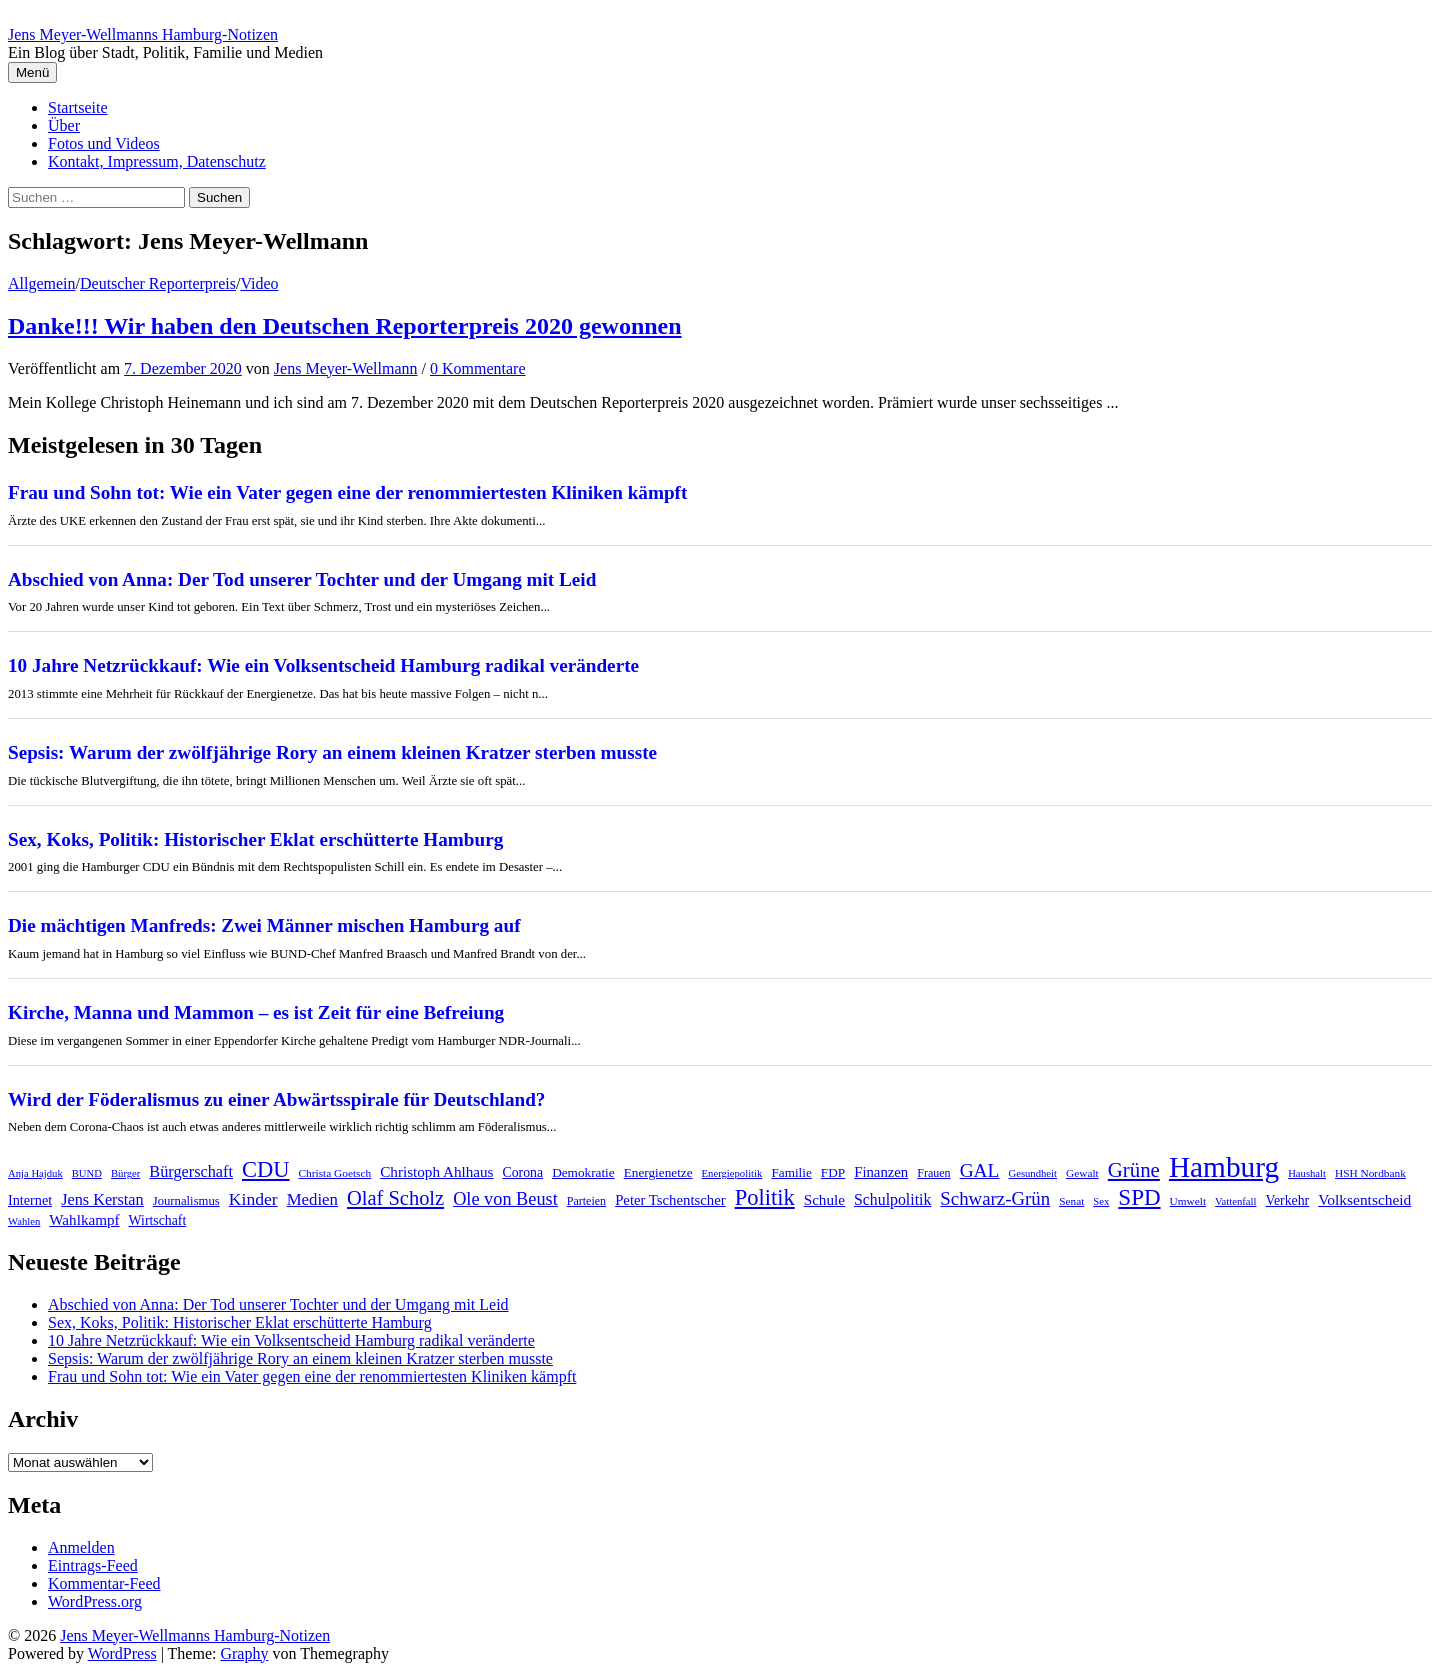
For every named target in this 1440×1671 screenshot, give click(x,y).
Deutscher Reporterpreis (158, 283)
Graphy (244, 1653)
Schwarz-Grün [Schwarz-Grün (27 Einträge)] (995, 1198)
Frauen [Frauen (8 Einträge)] (933, 1173)
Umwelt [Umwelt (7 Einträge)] (1188, 1201)
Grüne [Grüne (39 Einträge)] (1134, 1170)
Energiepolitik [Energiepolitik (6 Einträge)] (732, 1173)
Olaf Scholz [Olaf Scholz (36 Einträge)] (395, 1198)
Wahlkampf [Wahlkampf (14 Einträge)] (84, 1219)
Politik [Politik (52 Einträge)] (765, 1197)
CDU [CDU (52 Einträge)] (266, 1169)
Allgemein (42, 283)
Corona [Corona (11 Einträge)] (523, 1172)
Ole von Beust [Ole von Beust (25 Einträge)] (505, 1199)
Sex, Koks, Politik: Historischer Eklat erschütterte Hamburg (255, 839)
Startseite (78, 107)
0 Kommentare (478, 368)
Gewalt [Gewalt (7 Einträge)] (1082, 1173)
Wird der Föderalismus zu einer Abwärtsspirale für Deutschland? (276, 1099)
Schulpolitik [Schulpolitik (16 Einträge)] (892, 1199)
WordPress (122, 1653)
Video (259, 283)
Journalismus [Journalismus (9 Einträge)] (186, 1201)
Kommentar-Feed (104, 1583)
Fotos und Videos (104, 143)
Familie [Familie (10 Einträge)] (791, 1172)
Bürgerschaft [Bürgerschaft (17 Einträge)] (191, 1172)
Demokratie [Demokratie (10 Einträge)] (583, 1172)
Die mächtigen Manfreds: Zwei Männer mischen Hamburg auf (264, 925)
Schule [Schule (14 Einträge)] (824, 1199)
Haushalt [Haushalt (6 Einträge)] (1307, 1173)
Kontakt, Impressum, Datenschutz (157, 161)
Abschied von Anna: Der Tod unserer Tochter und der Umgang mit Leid (302, 579)
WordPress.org (95, 1601)
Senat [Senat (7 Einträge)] (1071, 1201)
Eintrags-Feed (93, 1565)
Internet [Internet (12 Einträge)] (30, 1200)
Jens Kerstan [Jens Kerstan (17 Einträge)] (102, 1200)
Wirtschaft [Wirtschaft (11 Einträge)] (158, 1220)
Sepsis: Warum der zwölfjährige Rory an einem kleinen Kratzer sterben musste (332, 752)
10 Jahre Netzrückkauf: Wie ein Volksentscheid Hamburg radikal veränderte (323, 665)
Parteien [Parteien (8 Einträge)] (586, 1201)
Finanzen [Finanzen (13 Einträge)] (881, 1172)
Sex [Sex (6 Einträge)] (1101, 1201)
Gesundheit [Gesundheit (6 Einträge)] (1032, 1173)
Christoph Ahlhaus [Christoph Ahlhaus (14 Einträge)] (436, 1171)
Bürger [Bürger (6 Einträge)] (125, 1173)
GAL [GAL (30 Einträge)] (980, 1170)
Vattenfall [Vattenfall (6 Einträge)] (1235, 1201)
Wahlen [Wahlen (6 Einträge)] (24, 1221)
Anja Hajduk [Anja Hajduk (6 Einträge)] (35, 1173)
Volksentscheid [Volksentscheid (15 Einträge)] (1364, 1199)
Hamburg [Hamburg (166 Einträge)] (1224, 1167)
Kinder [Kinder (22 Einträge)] (253, 1199)
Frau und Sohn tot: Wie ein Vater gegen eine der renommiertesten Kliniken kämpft (347, 492)
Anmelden (81, 1547)
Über (64, 125)
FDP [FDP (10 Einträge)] (833, 1172)
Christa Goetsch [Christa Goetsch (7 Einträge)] (335, 1173)
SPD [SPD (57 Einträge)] (1139, 1197)
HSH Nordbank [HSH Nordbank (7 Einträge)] (1370, 1173)
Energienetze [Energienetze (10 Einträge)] (658, 1172)
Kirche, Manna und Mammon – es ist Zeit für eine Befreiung (256, 1012)
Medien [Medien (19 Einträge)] (312, 1199)
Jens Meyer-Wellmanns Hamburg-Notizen (143, 34)
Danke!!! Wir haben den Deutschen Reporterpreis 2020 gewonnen (345, 326)
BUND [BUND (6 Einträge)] (87, 1173)
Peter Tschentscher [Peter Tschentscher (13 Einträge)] (670, 1200)
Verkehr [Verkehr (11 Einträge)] (1288, 1200)
